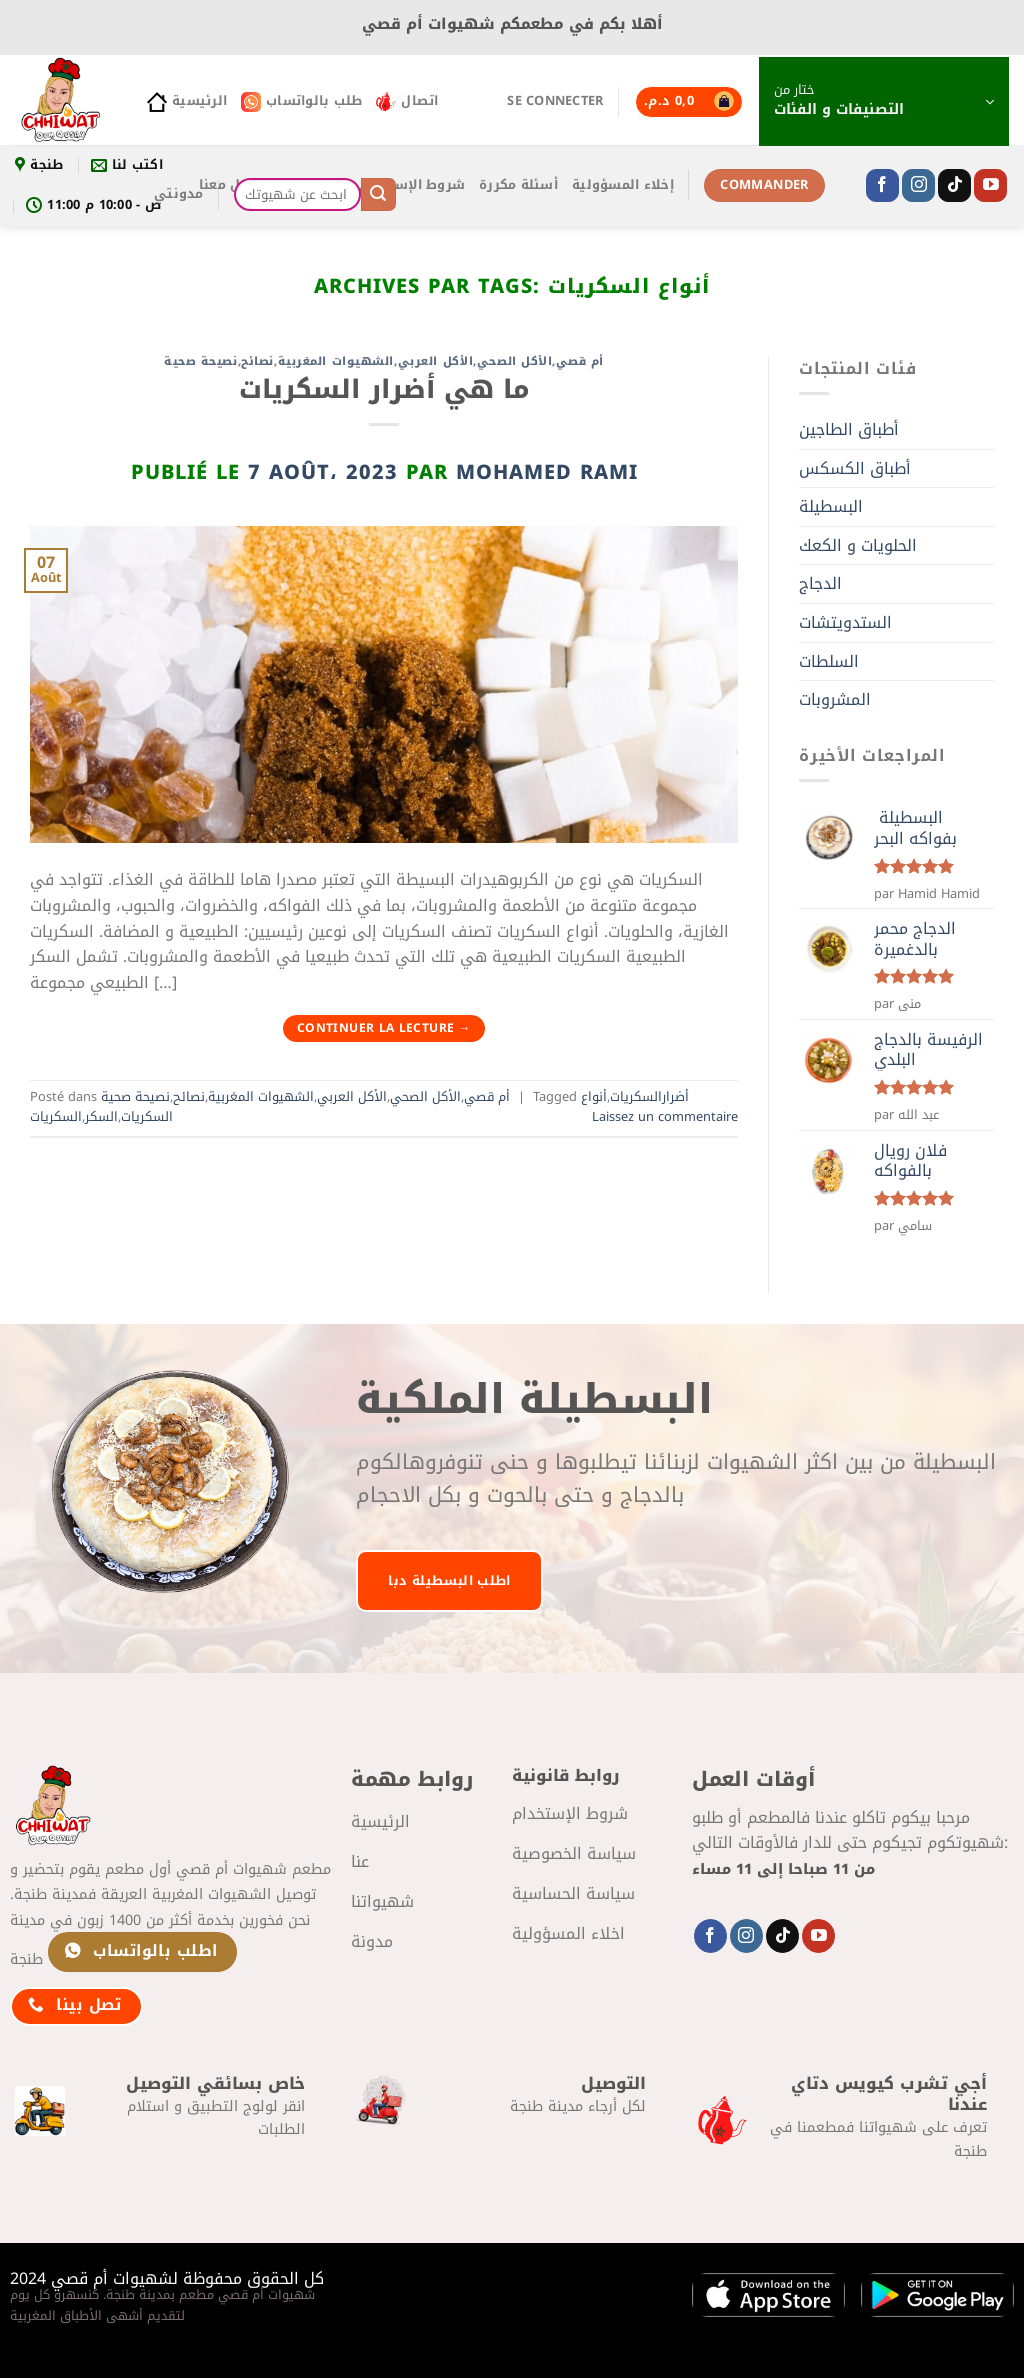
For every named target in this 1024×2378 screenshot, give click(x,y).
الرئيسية (187, 101)
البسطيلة (831, 506)
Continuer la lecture (384, 1028)
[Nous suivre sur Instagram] (918, 186)
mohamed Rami (547, 472)
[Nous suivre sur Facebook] (882, 186)
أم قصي (580, 361)
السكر (101, 1117)
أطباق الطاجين (849, 429)
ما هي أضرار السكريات (384, 389)
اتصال (407, 101)
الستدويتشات (845, 622)
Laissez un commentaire (665, 1117)
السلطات (829, 661)
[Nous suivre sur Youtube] (990, 186)
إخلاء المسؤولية (623, 185)
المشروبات (835, 699)
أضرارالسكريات (649, 1097)
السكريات (56, 1117)
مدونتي (179, 194)
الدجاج (820, 583)
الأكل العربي (436, 361)
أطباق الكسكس (855, 468)
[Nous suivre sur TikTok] (954, 186)
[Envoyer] (378, 195)
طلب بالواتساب (301, 101)
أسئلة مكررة (518, 185)
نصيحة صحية (201, 361)
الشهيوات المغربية (336, 361)
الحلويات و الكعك (858, 545)
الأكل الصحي (514, 361)
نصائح (257, 361)
